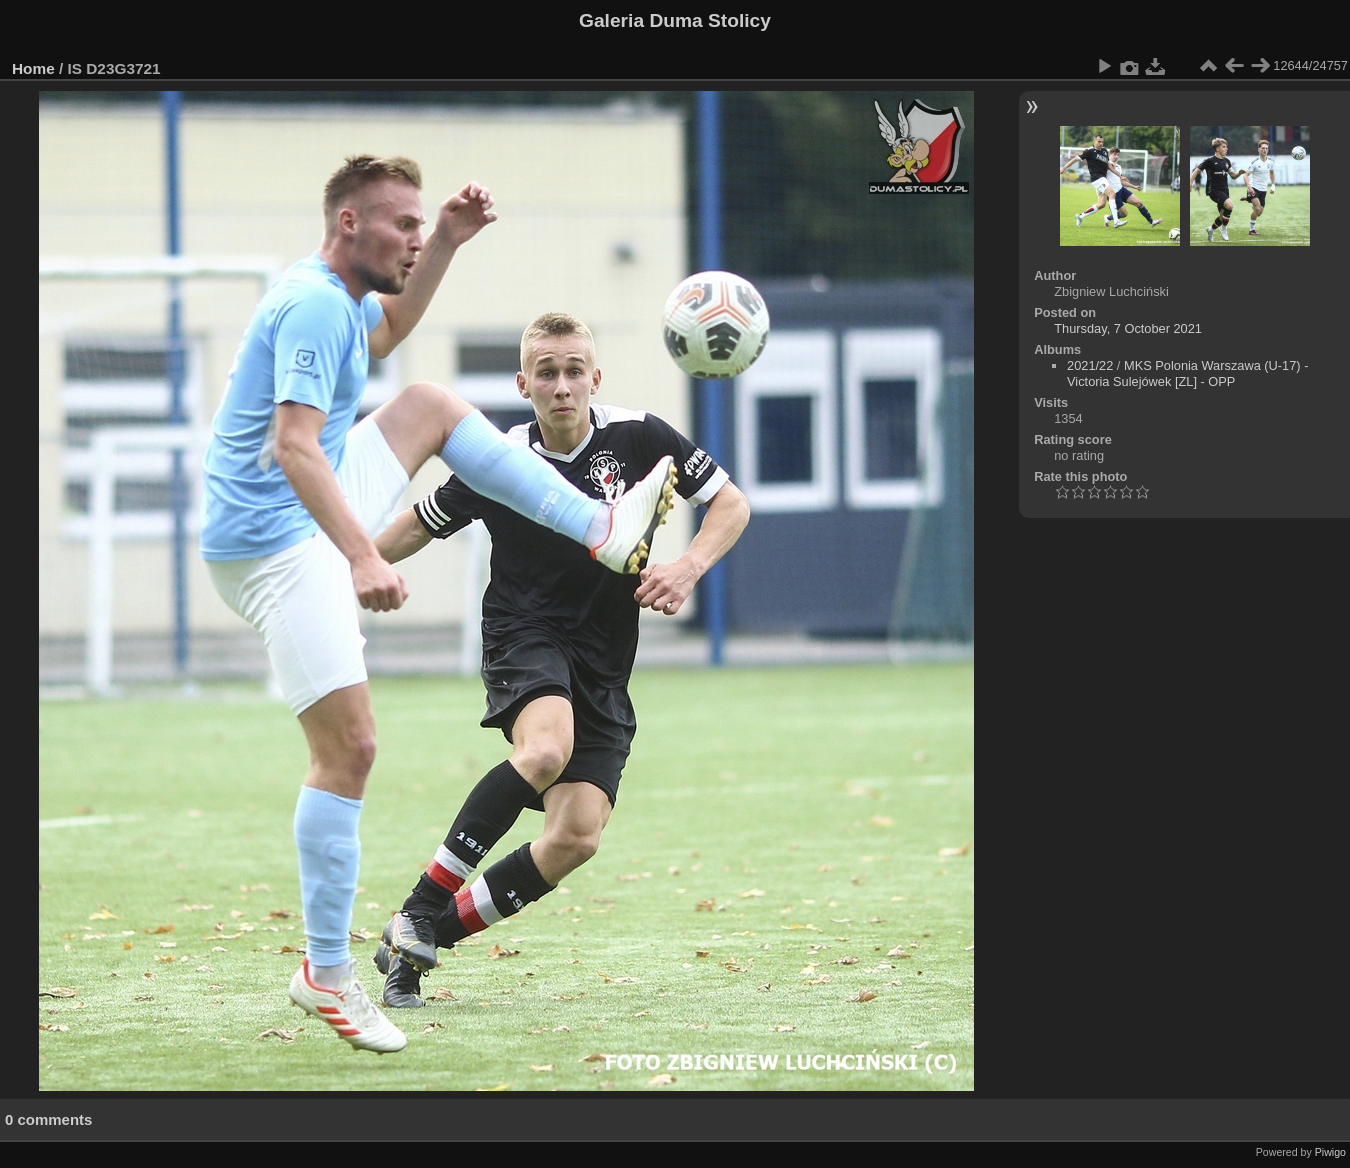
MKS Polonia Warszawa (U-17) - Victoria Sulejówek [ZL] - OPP (1187, 373)
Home (33, 68)
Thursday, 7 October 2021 (1128, 328)
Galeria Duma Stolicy (675, 20)
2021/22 (1090, 365)
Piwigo (1330, 1152)
